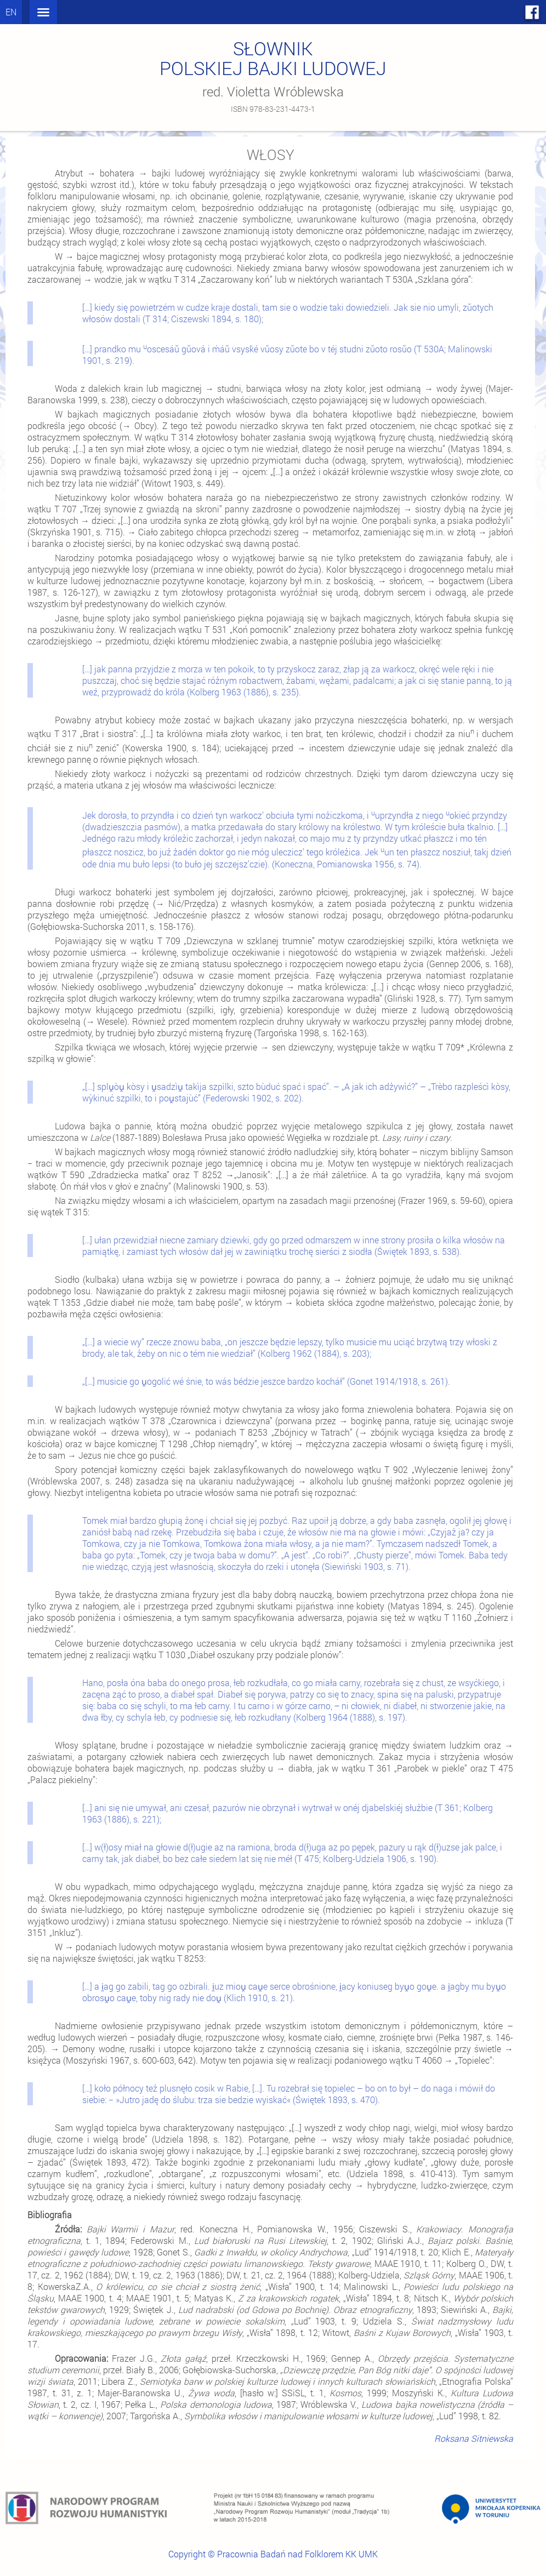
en (10, 12)
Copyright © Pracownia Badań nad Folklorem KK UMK (273, 2554)
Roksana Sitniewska (473, 2438)
